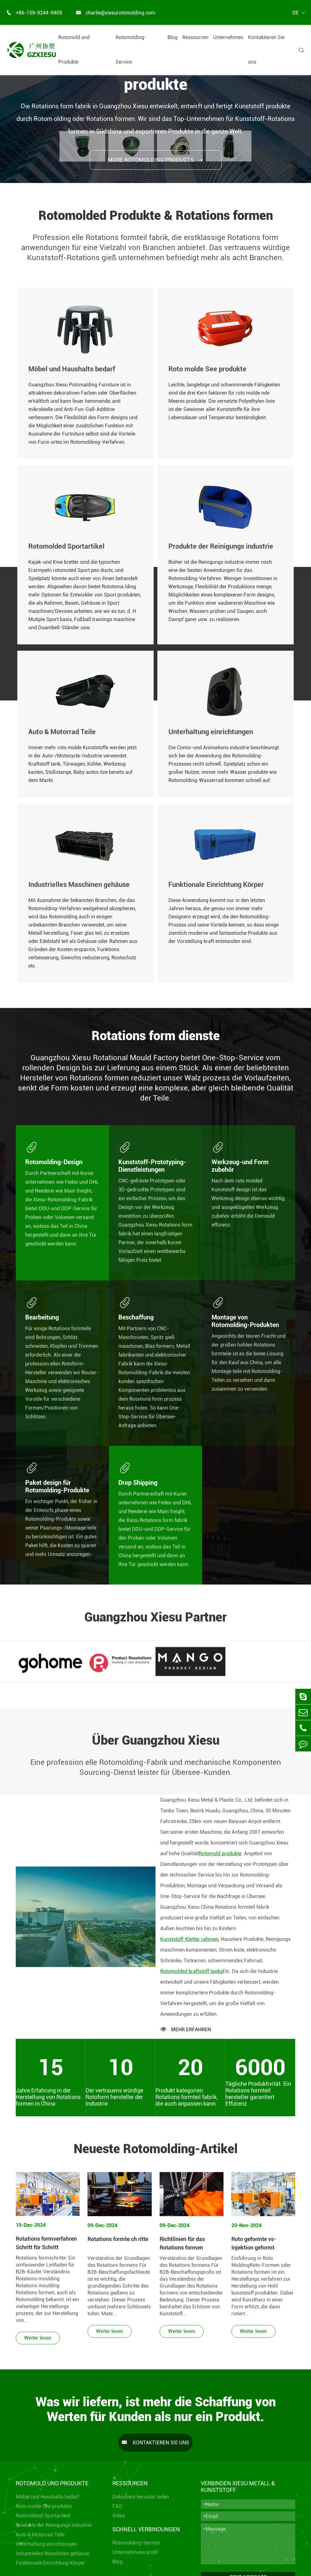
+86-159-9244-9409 (34, 13)
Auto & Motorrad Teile (40, 2535)
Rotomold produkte (220, 1859)
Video (118, 2516)
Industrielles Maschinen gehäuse (52, 2553)
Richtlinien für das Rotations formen (182, 2248)
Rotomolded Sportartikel (43, 2516)
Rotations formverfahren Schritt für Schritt (46, 2248)
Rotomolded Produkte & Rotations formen (155, 215)
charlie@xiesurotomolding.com (115, 13)
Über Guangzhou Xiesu (155, 1745)
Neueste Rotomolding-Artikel (156, 2154)
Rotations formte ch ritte (118, 2244)
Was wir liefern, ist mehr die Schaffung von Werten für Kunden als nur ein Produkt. (156, 2409)
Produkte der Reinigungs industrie (53, 2525)
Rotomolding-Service (131, 49)
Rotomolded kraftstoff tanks (191, 1976)
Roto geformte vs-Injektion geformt (253, 2248)
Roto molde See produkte (44, 2506)
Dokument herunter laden (140, 2497)
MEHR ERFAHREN (185, 2034)
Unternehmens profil (135, 2552)
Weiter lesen (37, 2343)
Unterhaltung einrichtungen (46, 2544)
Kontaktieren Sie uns (266, 49)
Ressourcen (195, 37)
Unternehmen (228, 37)
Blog (172, 37)
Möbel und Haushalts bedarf (47, 2497)
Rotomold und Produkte (74, 49)
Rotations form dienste (156, 1040)
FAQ (117, 2506)
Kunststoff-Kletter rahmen (189, 1944)
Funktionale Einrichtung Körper (50, 2563)
